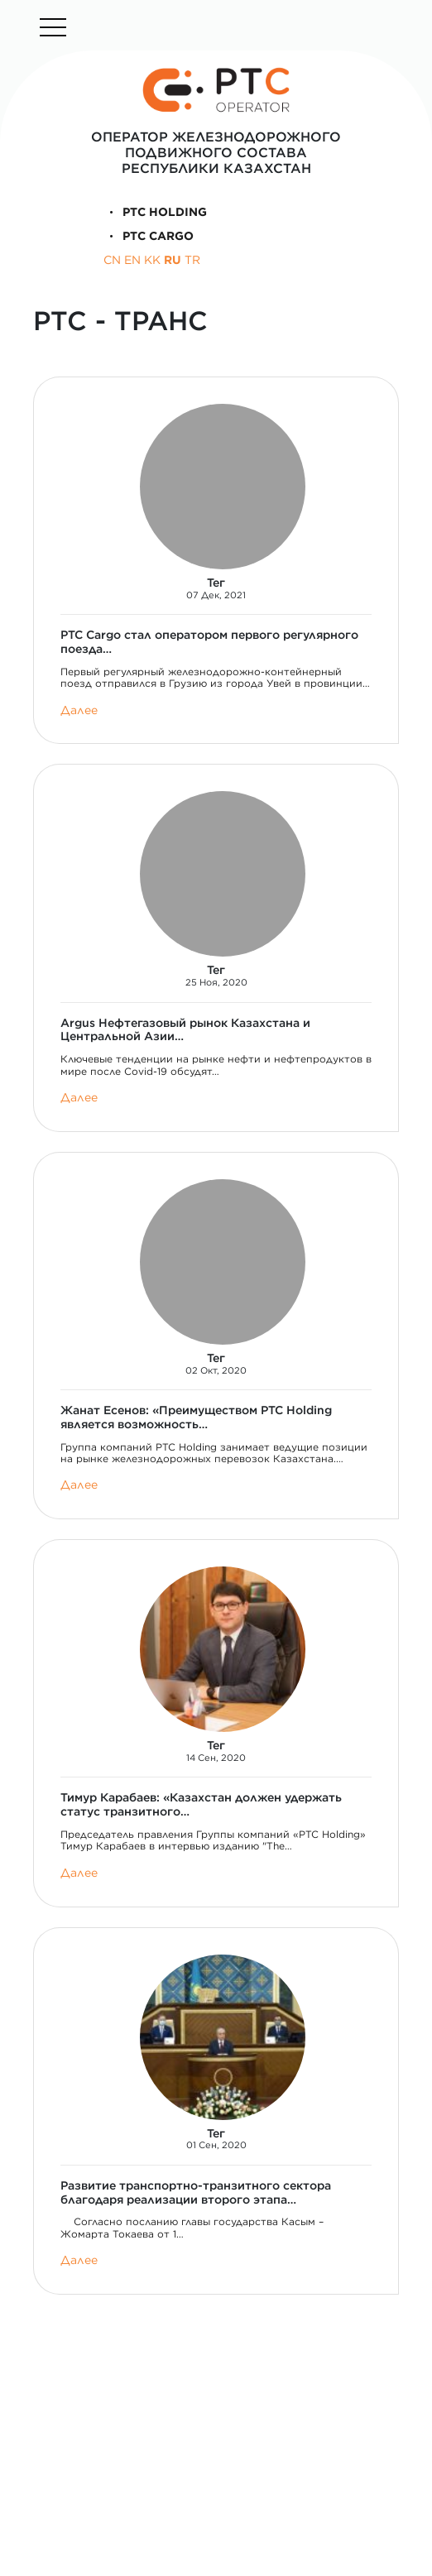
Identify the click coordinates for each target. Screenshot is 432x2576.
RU (172, 259)
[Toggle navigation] (53, 27)
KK (152, 259)
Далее (79, 710)
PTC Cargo (148, 235)
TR (192, 259)
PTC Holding (155, 211)
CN (112, 259)
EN (132, 259)
